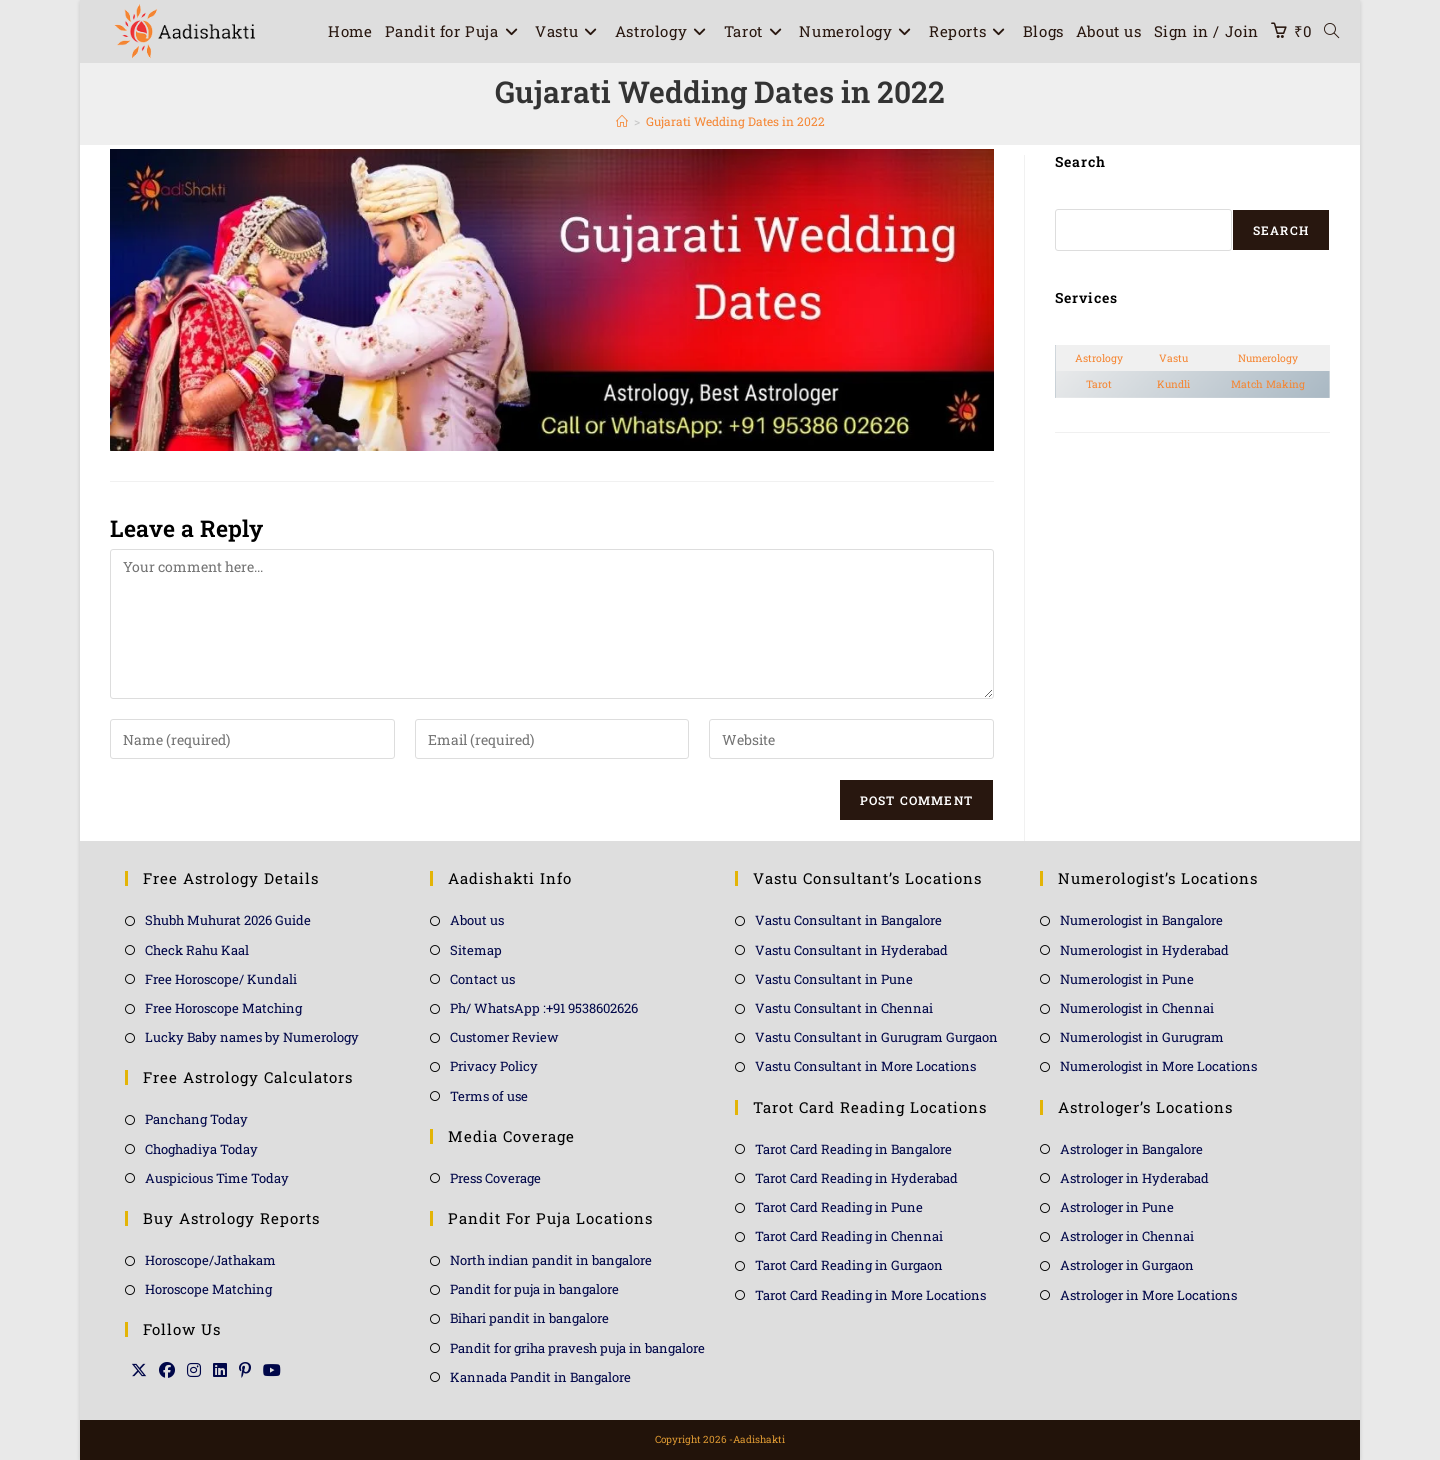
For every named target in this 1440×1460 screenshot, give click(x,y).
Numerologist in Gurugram (1142, 1037)
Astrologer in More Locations (1148, 1295)
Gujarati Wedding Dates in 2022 (735, 121)
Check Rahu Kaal (197, 950)
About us (477, 920)
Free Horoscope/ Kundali (221, 979)
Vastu (1173, 358)
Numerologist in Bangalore (1141, 920)
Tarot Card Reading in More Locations (870, 1295)
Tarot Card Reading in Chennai (849, 1236)
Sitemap (476, 950)
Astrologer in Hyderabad (1134, 1178)
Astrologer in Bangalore (1131, 1149)
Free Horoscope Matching (223, 1008)
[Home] (622, 121)
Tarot (1099, 384)
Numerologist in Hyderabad (1144, 950)
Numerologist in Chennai (1137, 1008)
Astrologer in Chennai (1127, 1236)
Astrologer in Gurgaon (1127, 1265)
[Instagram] (194, 1370)
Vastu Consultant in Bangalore (848, 920)
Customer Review (504, 1037)
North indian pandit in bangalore (551, 1260)
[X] (139, 1370)
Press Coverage (495, 1178)
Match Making (1268, 384)
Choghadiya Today (201, 1149)
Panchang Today (196, 1119)
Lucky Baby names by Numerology (252, 1037)
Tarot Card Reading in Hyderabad (856, 1178)
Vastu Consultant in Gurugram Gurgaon (876, 1037)
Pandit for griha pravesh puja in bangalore (577, 1348)
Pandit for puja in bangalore (534, 1289)
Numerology (1268, 358)
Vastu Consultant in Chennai (844, 1008)
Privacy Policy (494, 1066)
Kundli (1173, 384)
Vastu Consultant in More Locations (865, 1066)
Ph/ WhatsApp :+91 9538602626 (544, 1008)
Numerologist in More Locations (1158, 1066)
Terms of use (489, 1096)
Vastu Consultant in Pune (834, 979)
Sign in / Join (1206, 31)
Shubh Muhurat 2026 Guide (228, 920)
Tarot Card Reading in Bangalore (853, 1149)
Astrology (1099, 358)
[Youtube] (272, 1370)
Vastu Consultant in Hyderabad (851, 950)
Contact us (482, 979)
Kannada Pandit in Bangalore (540, 1377)
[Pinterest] (245, 1370)
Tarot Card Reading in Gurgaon (849, 1265)
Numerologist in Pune (1127, 979)
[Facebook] (167, 1370)
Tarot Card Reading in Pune (839, 1207)
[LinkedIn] (220, 1370)
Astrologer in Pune (1117, 1207)
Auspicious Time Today (217, 1178)
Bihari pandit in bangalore (529, 1318)
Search (1281, 230)
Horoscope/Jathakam (210, 1260)
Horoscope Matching (208, 1289)
